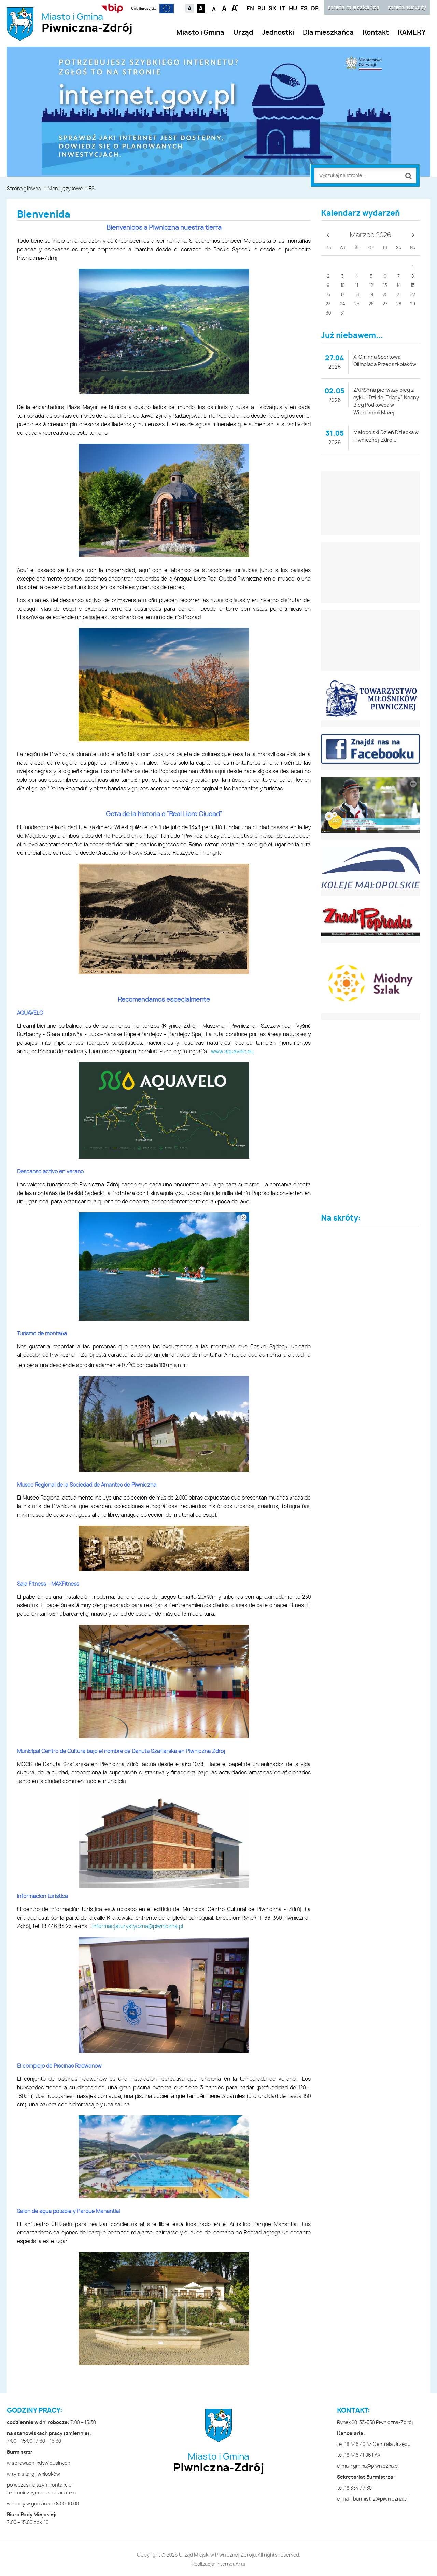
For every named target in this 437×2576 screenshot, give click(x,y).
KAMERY (412, 33)
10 (342, 285)
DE (315, 8)
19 (371, 295)
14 (399, 285)
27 (385, 304)
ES (304, 8)
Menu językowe (65, 188)
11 (356, 285)
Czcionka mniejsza (214, 8)
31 (342, 313)
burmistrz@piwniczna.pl (380, 2499)
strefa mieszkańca (354, 7)
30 (328, 313)
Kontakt (376, 33)
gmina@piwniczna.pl (376, 2466)
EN (250, 8)
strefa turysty (407, 7)
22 (412, 295)
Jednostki (278, 33)
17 (342, 295)
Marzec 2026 (370, 235)
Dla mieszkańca (328, 33)
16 (328, 295)
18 (357, 295)
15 (413, 285)
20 (385, 295)
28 (398, 304)
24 (342, 304)
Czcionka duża (234, 8)
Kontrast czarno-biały (201, 8)
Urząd (243, 33)
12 (371, 285)
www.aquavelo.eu (232, 1051)
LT (282, 8)
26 (371, 304)
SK (272, 8)
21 (398, 295)
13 (385, 285)
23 (328, 304)
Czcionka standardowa (224, 8)
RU (261, 8)
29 (412, 304)
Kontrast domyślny (189, 8)
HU (293, 8)
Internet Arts (230, 2564)
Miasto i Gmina (87, 23)
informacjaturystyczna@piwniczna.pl (137, 1926)
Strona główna (24, 188)
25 (357, 304)
